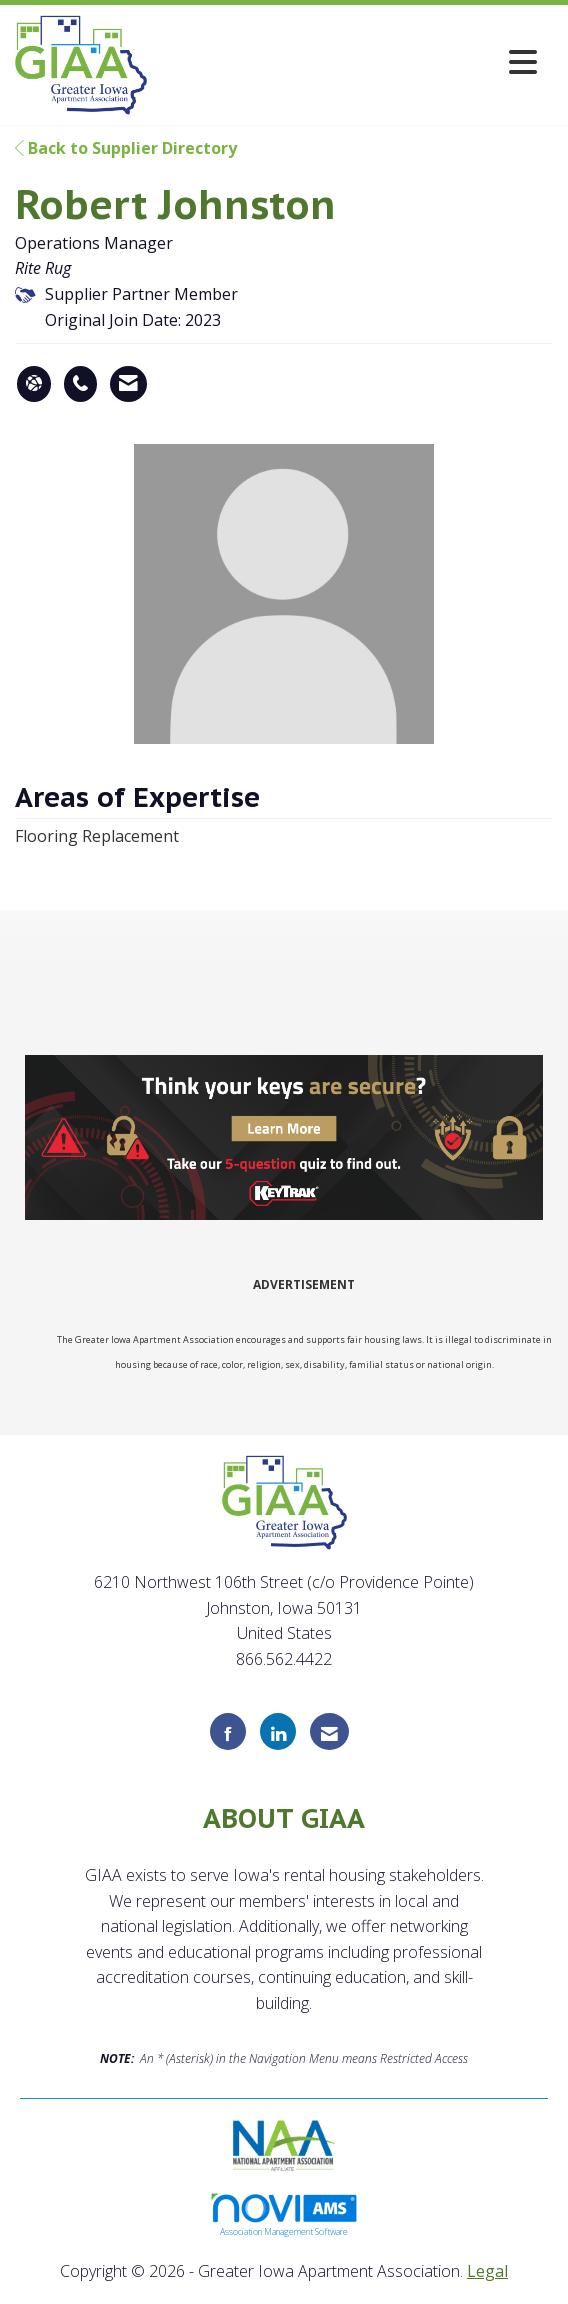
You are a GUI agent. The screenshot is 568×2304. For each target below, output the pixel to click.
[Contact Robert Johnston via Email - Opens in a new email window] (128, 384)
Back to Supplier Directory (126, 148)
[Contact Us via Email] (329, 1731)
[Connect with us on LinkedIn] (278, 1731)
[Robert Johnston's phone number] (80, 384)
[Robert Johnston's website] (34, 384)
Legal (487, 2271)
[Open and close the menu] (347, 61)
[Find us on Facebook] (228, 1731)
